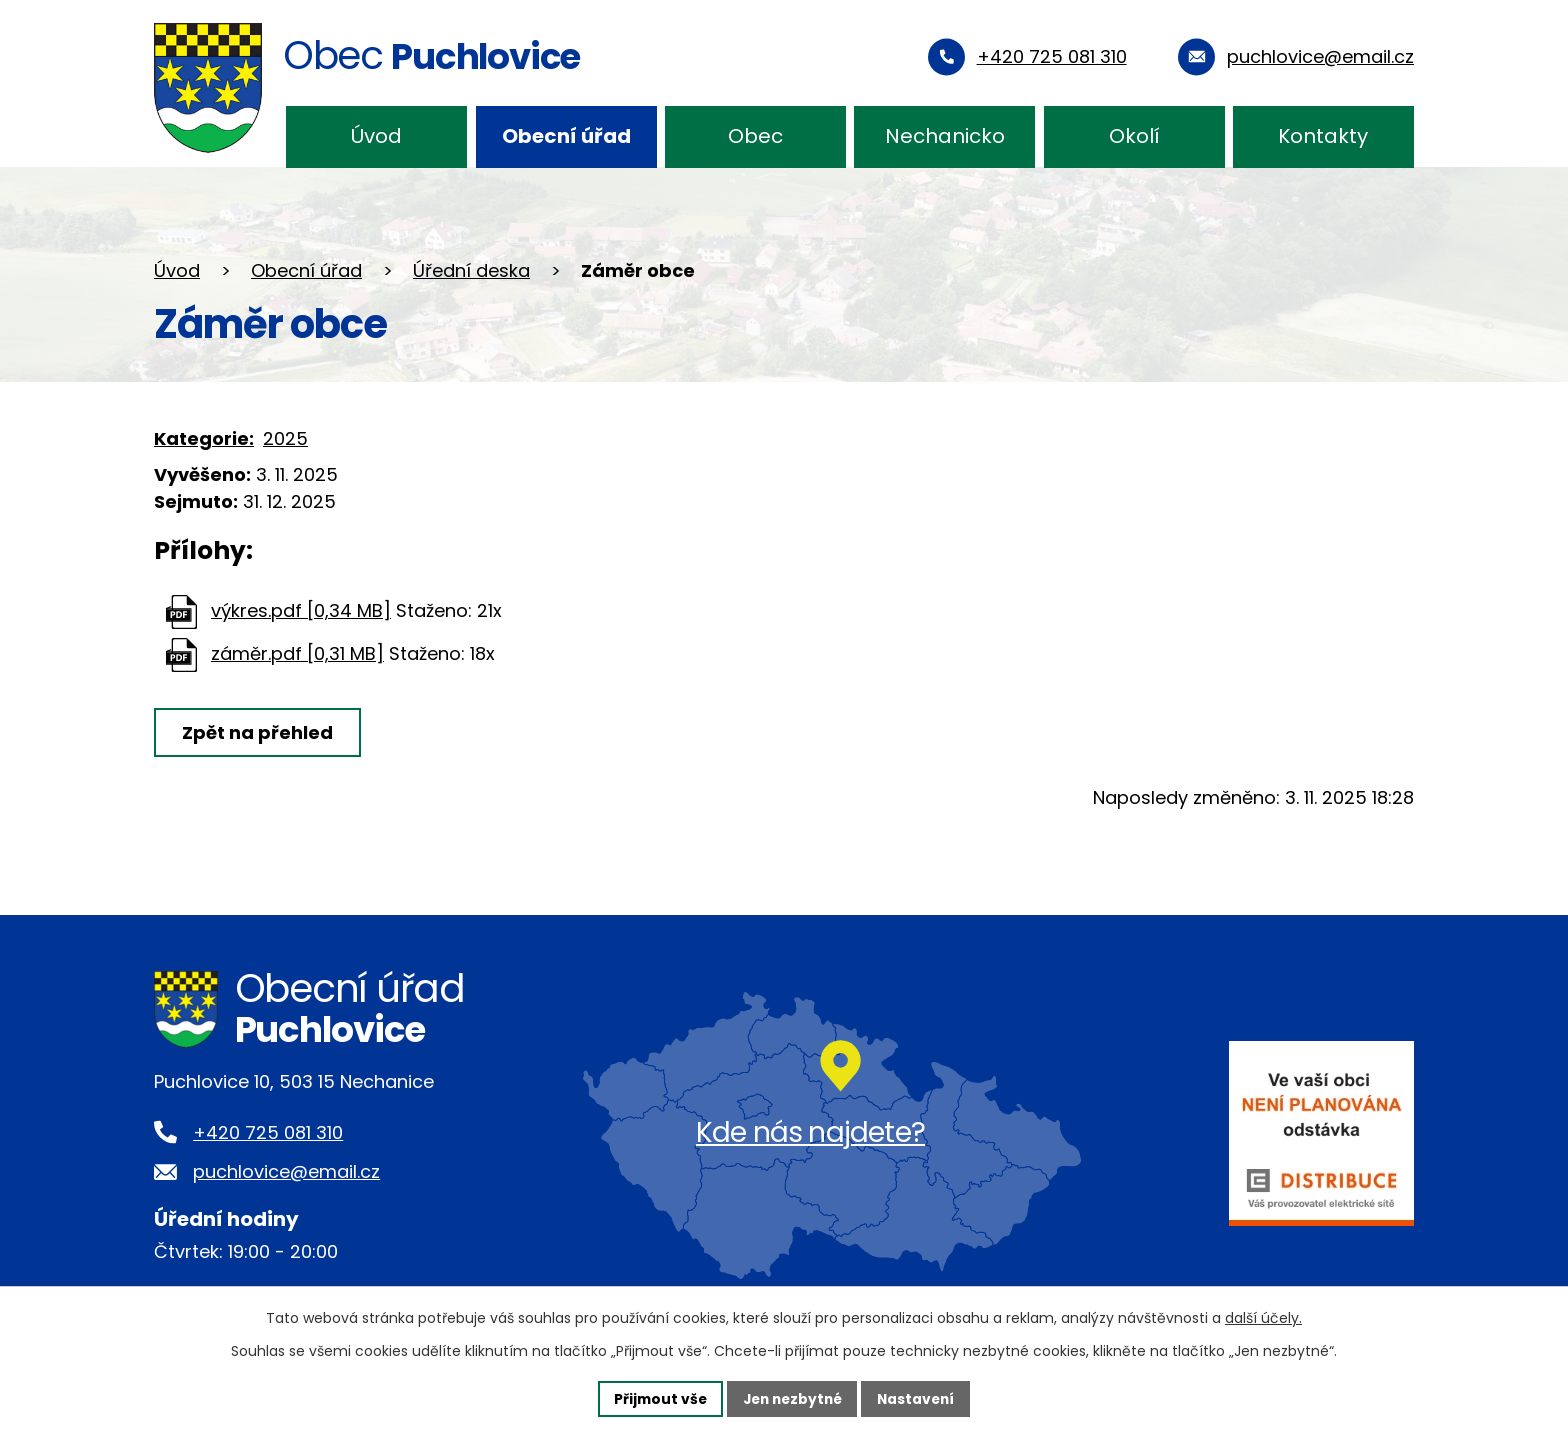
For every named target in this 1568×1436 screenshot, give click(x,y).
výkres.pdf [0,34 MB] (301, 610)
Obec (755, 136)
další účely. (1263, 1318)
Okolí (1134, 136)
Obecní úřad (566, 136)
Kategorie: (204, 438)
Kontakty (1323, 136)
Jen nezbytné (791, 1398)
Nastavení (920, 1398)
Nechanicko (945, 136)
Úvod (376, 136)
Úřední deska (471, 270)
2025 (285, 438)
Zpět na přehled (258, 732)
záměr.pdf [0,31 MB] (297, 653)
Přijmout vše (655, 1398)
